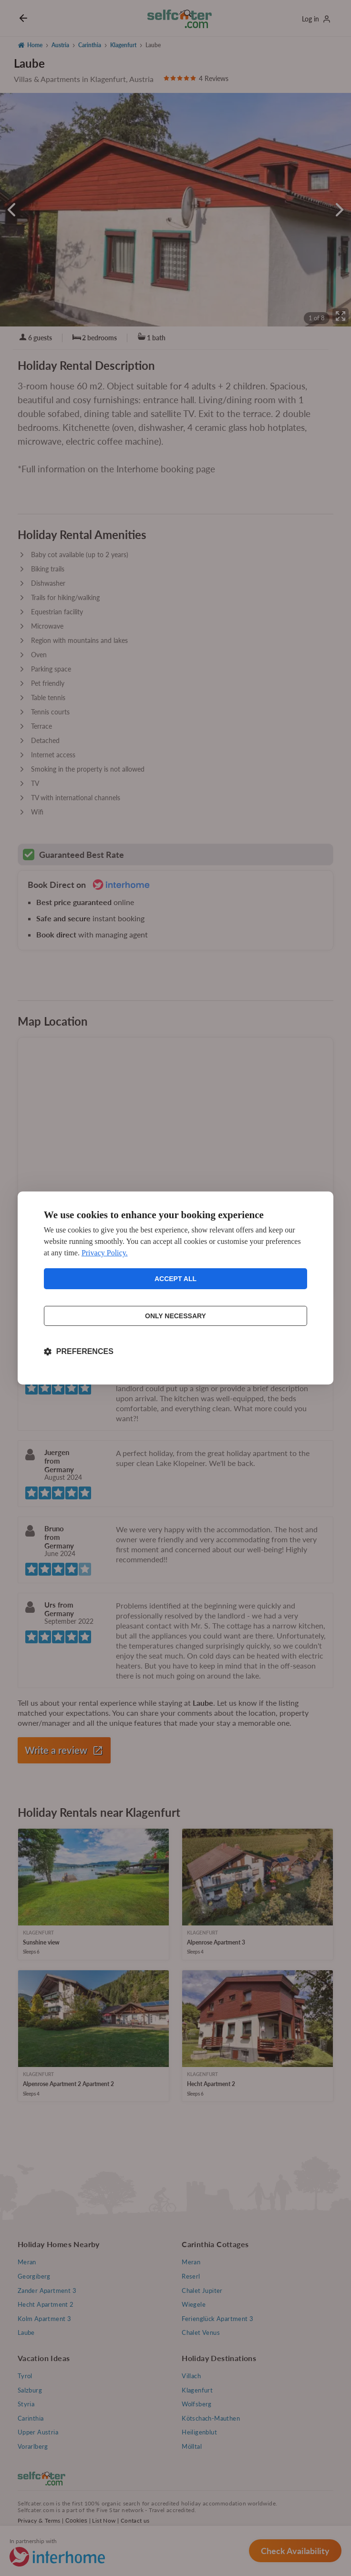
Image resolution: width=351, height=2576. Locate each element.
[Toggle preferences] (79, 1352)
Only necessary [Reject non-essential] (175, 1316)
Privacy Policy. (105, 1253)
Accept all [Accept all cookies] (175, 1279)
